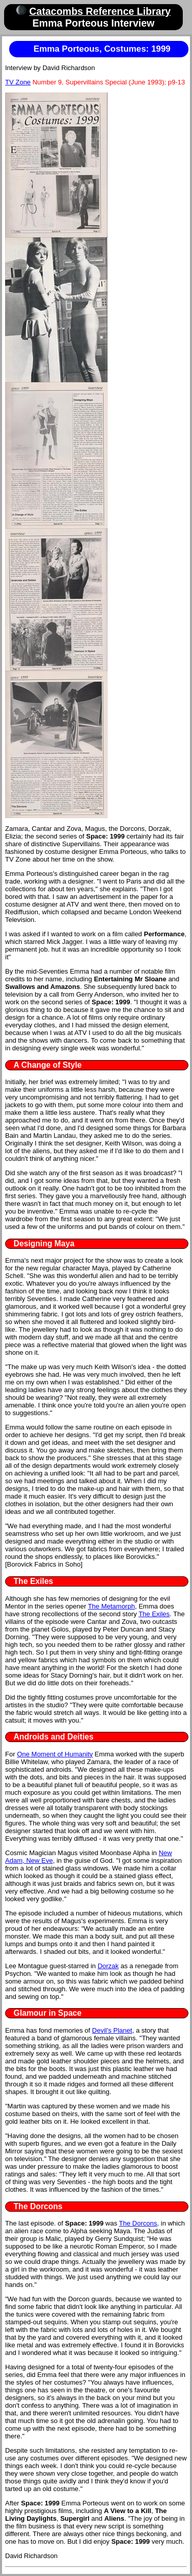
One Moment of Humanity (55, 1754)
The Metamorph (111, 1606)
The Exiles (154, 1614)
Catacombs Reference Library (99, 11)
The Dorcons (138, 2223)
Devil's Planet (112, 2030)
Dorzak (108, 1966)
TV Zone (18, 82)
